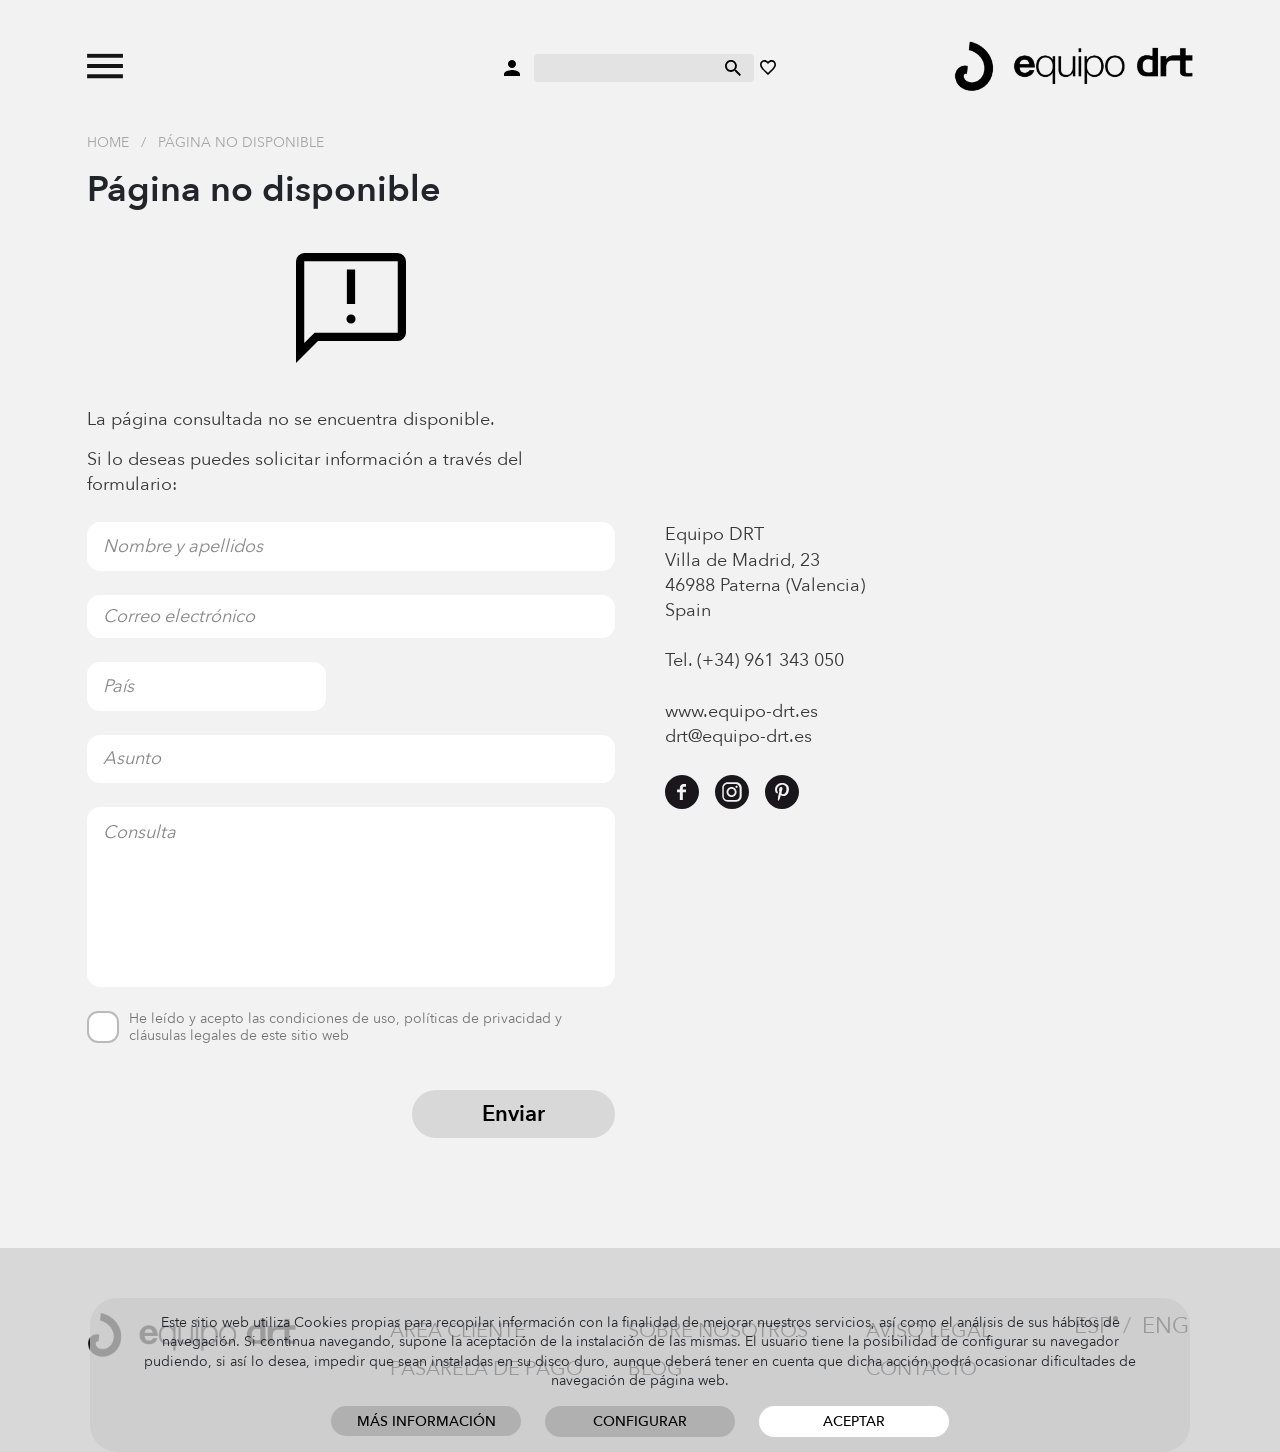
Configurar (640, 1421)
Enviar (513, 1114)
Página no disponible (241, 142)
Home (108, 142)
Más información (426, 1421)
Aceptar (854, 1421)
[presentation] (239, 1129)
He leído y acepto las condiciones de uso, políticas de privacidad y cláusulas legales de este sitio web (345, 1028)
